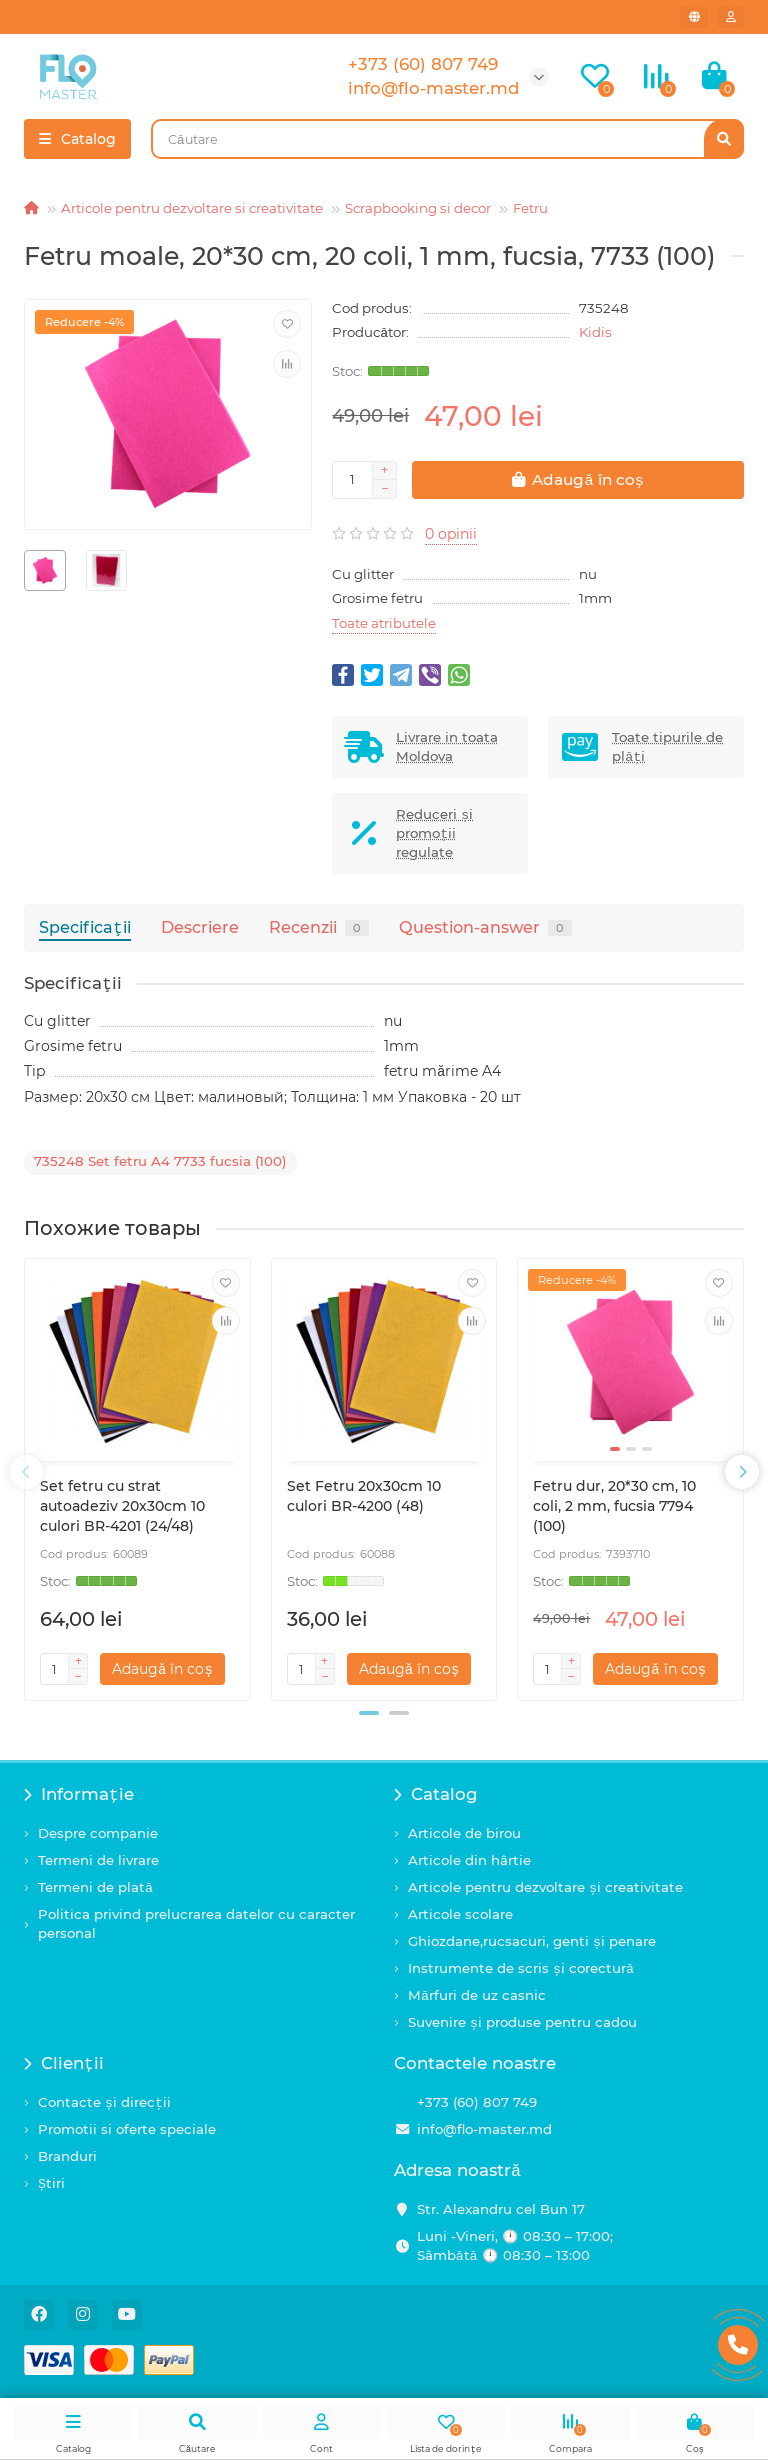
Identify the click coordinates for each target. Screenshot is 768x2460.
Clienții (64, 2063)
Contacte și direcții (104, 2102)
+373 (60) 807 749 (477, 2102)
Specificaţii (85, 927)
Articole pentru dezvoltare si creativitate (192, 208)
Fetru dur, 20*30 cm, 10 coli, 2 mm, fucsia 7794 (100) (614, 1506)
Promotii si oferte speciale (127, 2129)
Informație (79, 1794)
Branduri (67, 2156)
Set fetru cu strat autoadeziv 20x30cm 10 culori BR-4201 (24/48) (122, 1506)
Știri (51, 2183)
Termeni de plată (95, 1887)
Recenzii (319, 927)
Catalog (436, 1794)
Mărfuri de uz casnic (477, 1995)
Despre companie (98, 1833)
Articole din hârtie (469, 1860)
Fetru (530, 208)
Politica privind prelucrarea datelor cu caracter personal (196, 1923)
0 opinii (451, 534)
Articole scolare (460, 1914)
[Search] (447, 139)
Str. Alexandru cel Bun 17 (501, 2209)
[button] (369, 1713)
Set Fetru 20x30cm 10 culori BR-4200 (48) (364, 1496)
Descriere (200, 927)
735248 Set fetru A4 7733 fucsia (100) (160, 1161)
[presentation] (26, 1472)
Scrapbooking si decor (418, 208)
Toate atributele (384, 623)
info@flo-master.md (484, 2129)
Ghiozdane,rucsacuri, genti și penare (532, 1941)
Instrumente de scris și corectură (521, 1968)
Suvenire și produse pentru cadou (522, 2022)
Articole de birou (464, 1833)
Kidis (595, 332)
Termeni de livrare (98, 1860)
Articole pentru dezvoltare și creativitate (545, 1887)
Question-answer (485, 927)
